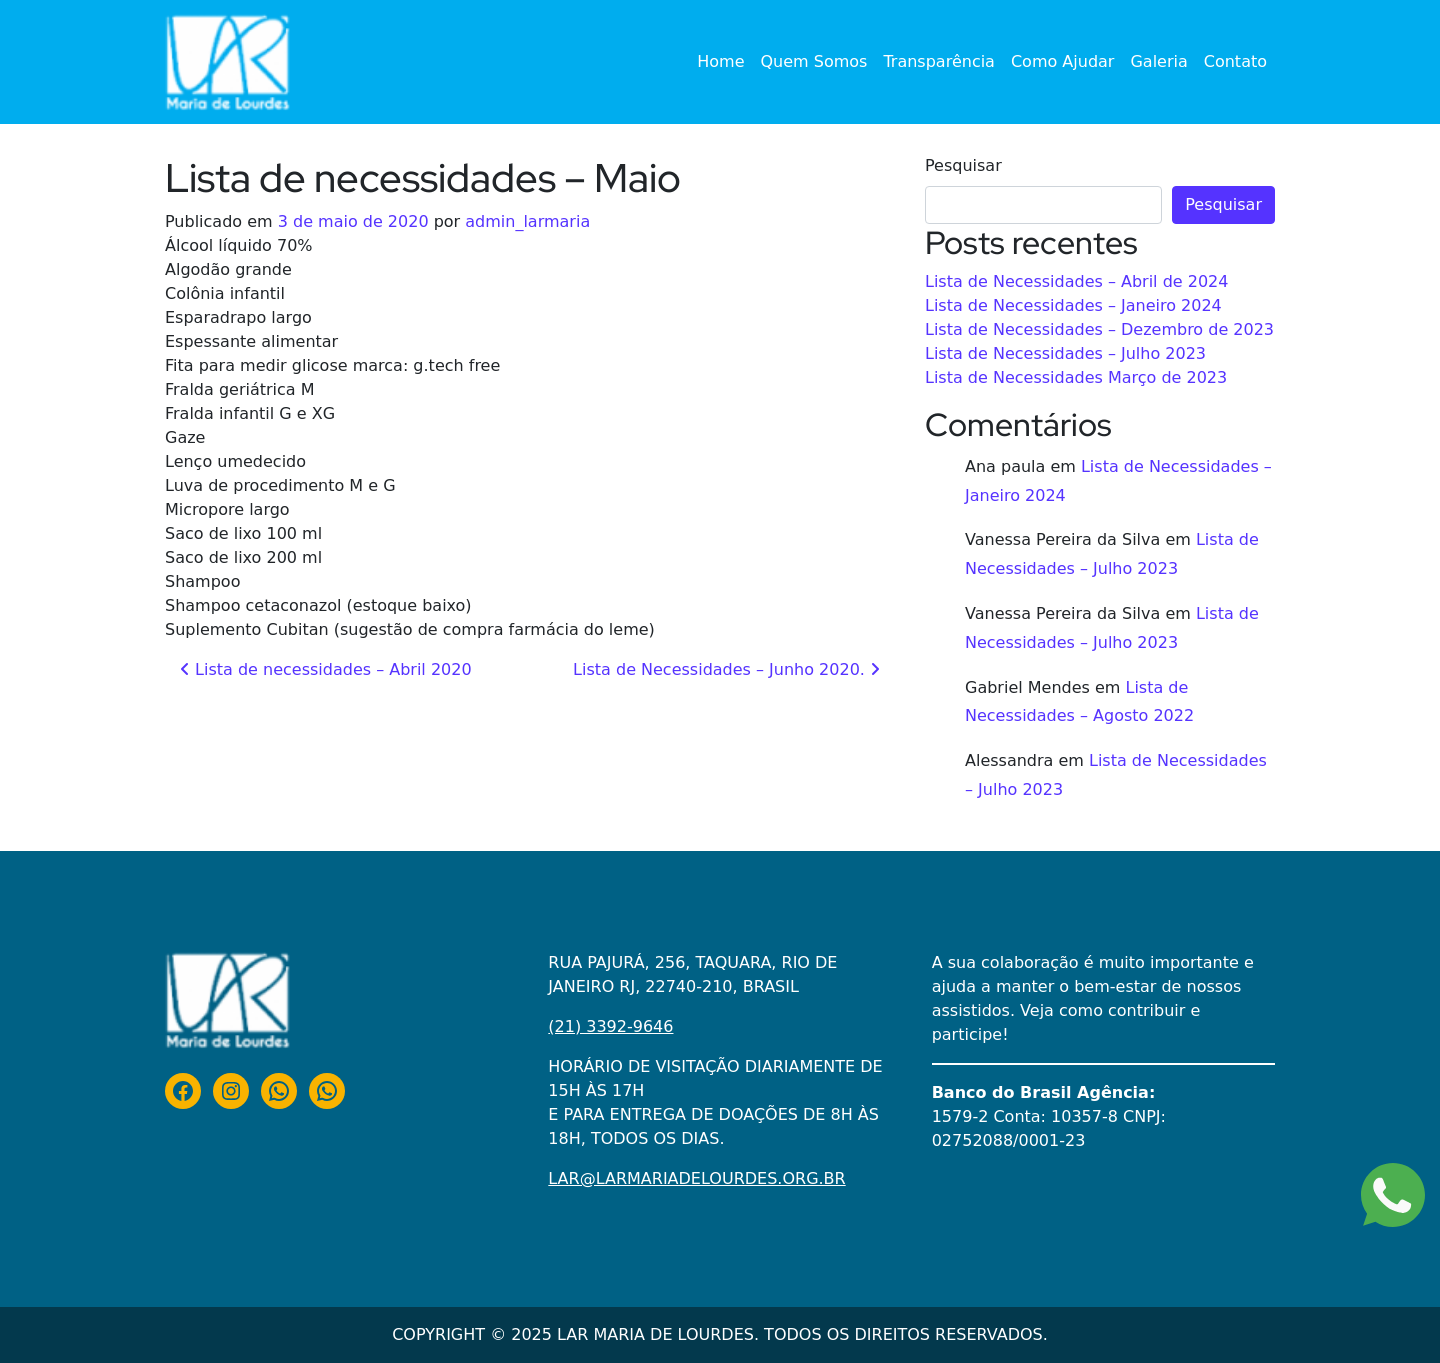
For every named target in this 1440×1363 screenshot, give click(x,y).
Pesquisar (963, 165)
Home (720, 61)
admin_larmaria (527, 221)
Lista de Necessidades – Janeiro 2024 (1073, 305)
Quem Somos (814, 61)
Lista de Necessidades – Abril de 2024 (1076, 281)
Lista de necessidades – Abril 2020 (326, 669)
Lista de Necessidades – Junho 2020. (726, 669)
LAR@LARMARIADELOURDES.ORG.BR (696, 1178)
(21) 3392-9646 (610, 1026)
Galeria (1158, 61)
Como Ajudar (1063, 61)
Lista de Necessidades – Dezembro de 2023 (1099, 329)
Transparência (939, 61)
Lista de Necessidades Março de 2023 (1076, 377)
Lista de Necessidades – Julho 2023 (1065, 353)
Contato (1235, 61)
